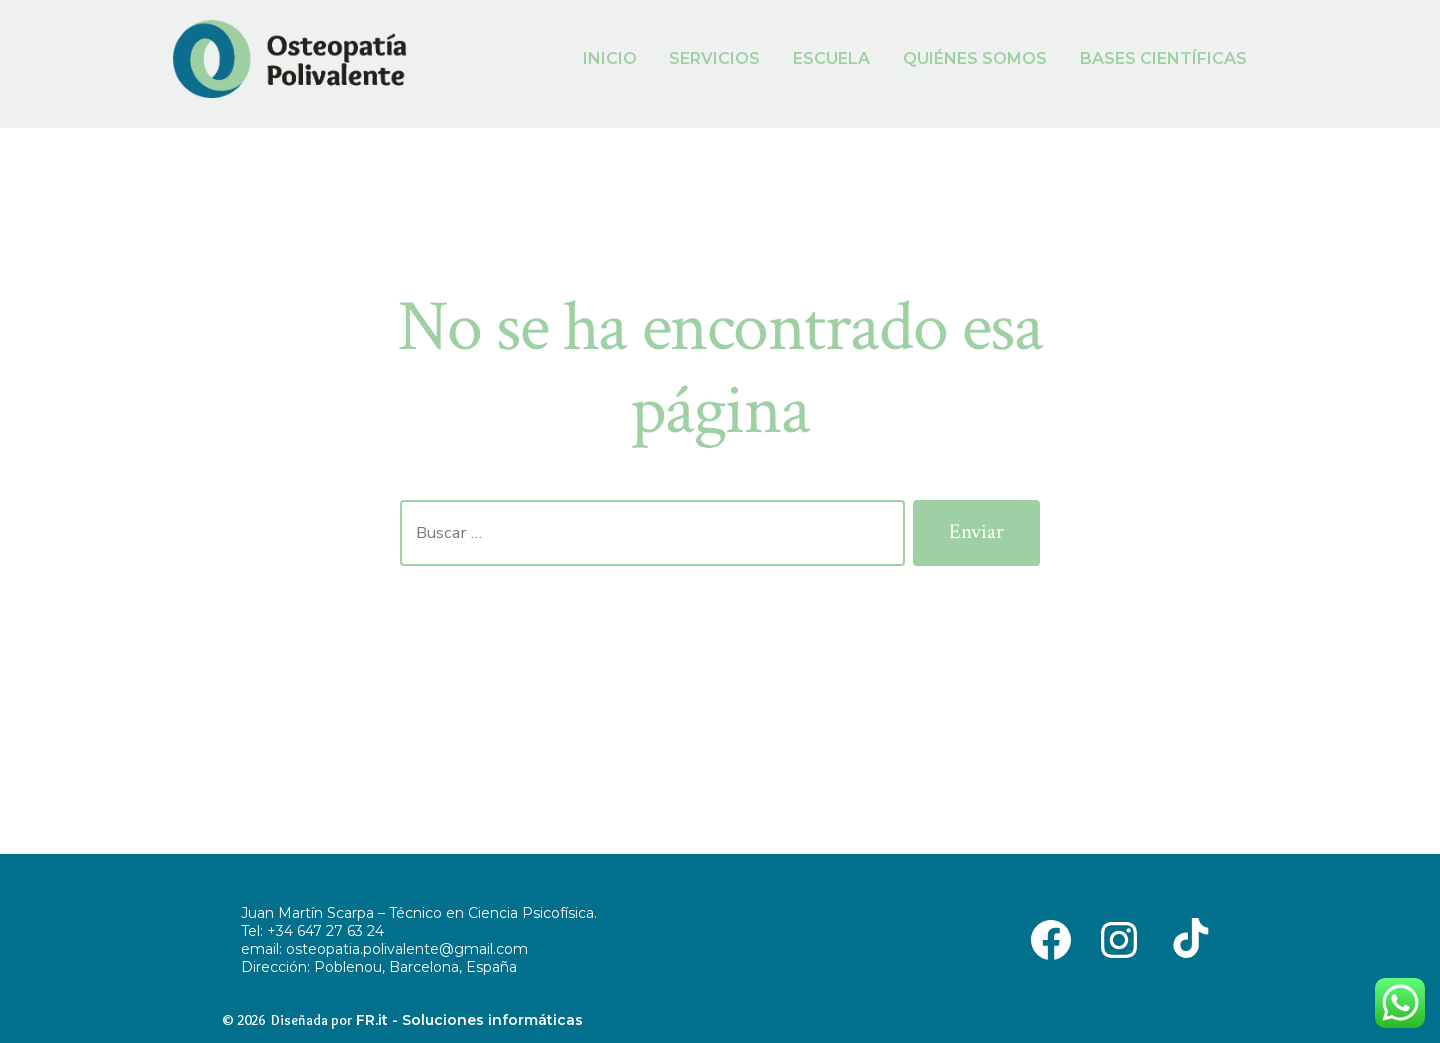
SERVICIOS (714, 58)
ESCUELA (831, 58)
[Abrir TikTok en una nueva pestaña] (1187, 938)
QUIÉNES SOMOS (975, 58)
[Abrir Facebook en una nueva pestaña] (1051, 938)
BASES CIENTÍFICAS (1163, 58)
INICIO (610, 58)
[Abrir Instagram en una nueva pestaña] (1119, 938)
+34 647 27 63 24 (325, 931)
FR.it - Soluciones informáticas (469, 1020)
